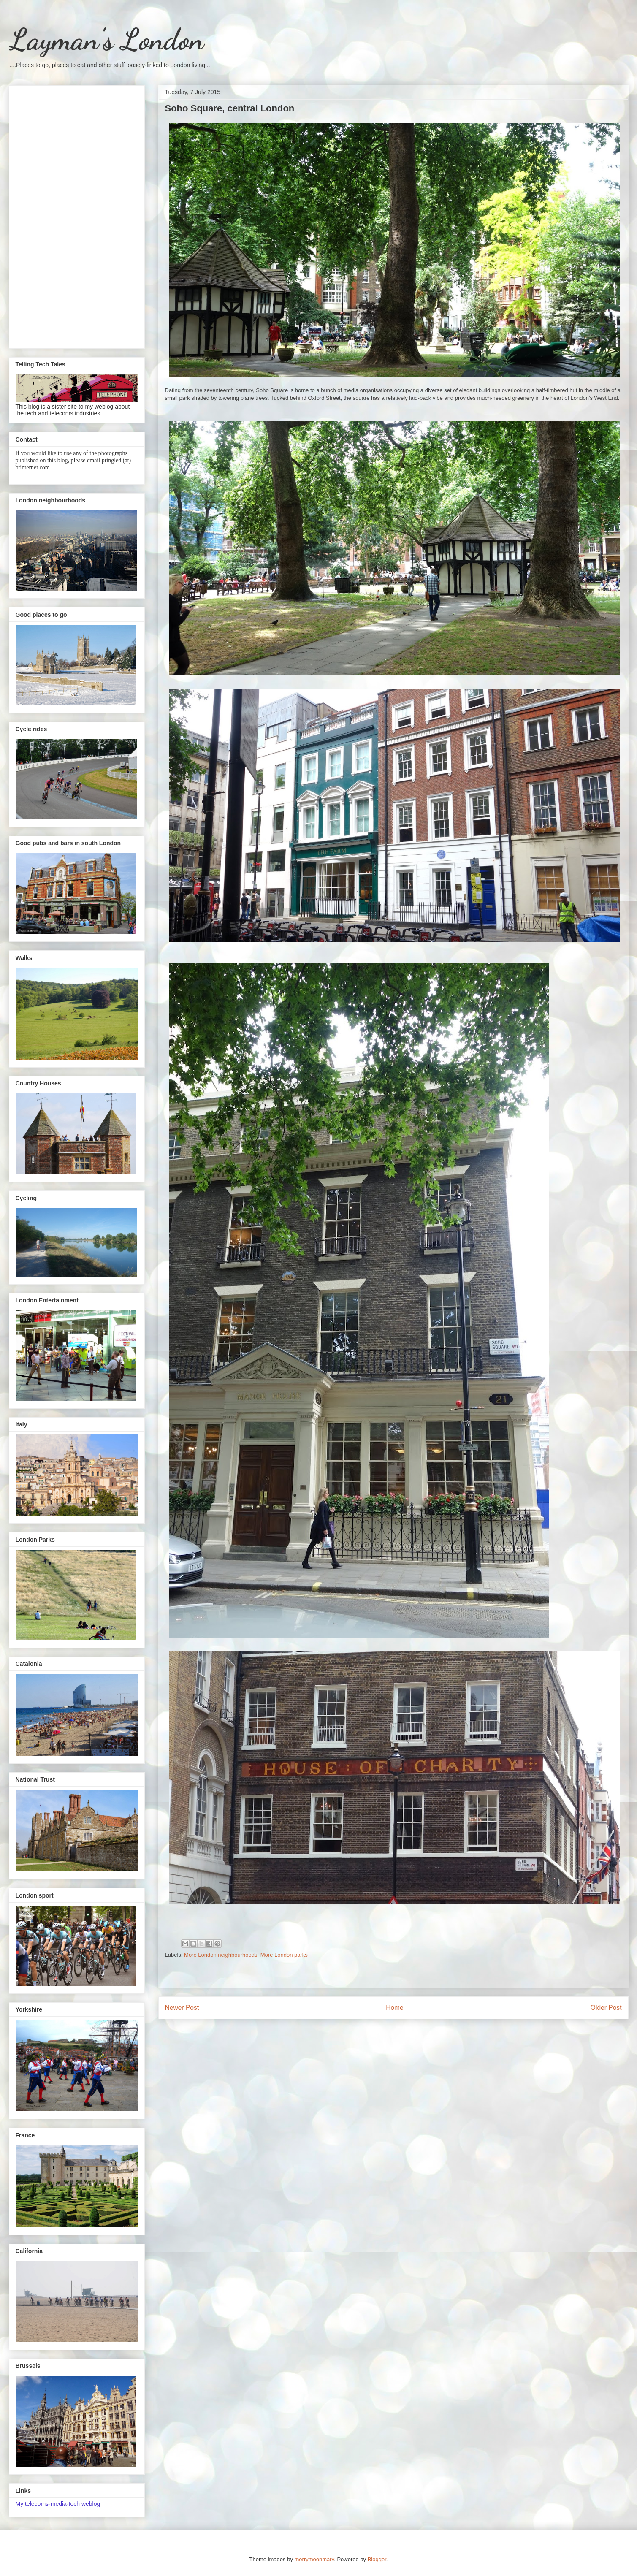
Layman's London (106, 39)
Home (395, 2007)
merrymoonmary (314, 2559)
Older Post (606, 2007)
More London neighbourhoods (220, 1955)
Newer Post (182, 2007)
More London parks (284, 1955)
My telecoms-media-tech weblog (58, 2503)
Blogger (377, 2559)
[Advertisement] (77, 215)
